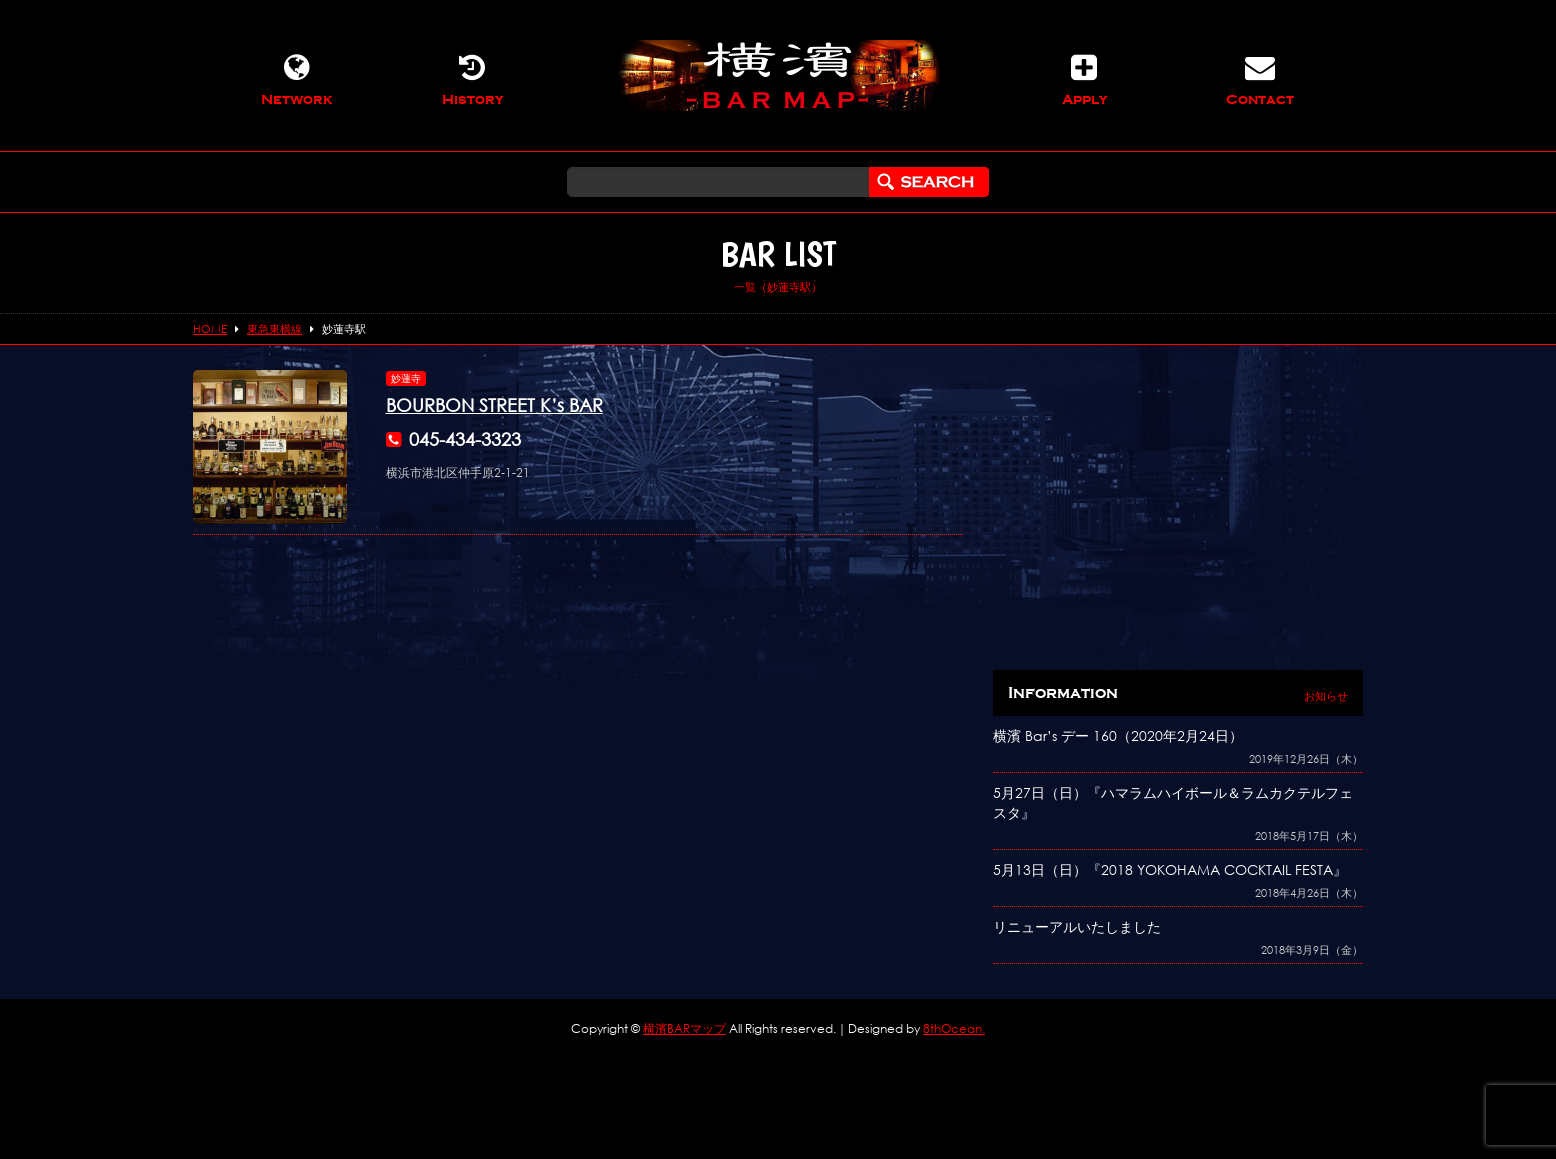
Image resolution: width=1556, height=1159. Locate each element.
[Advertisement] (1178, 510)
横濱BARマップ (684, 1028)
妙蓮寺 (406, 378)
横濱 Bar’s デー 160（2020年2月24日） (1118, 735)
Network (297, 79)
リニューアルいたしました (1077, 926)
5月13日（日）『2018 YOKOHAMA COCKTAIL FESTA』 (1170, 869)
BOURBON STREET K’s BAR (494, 405)
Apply (1084, 79)
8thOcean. (954, 1028)
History (472, 79)
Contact (1260, 79)
